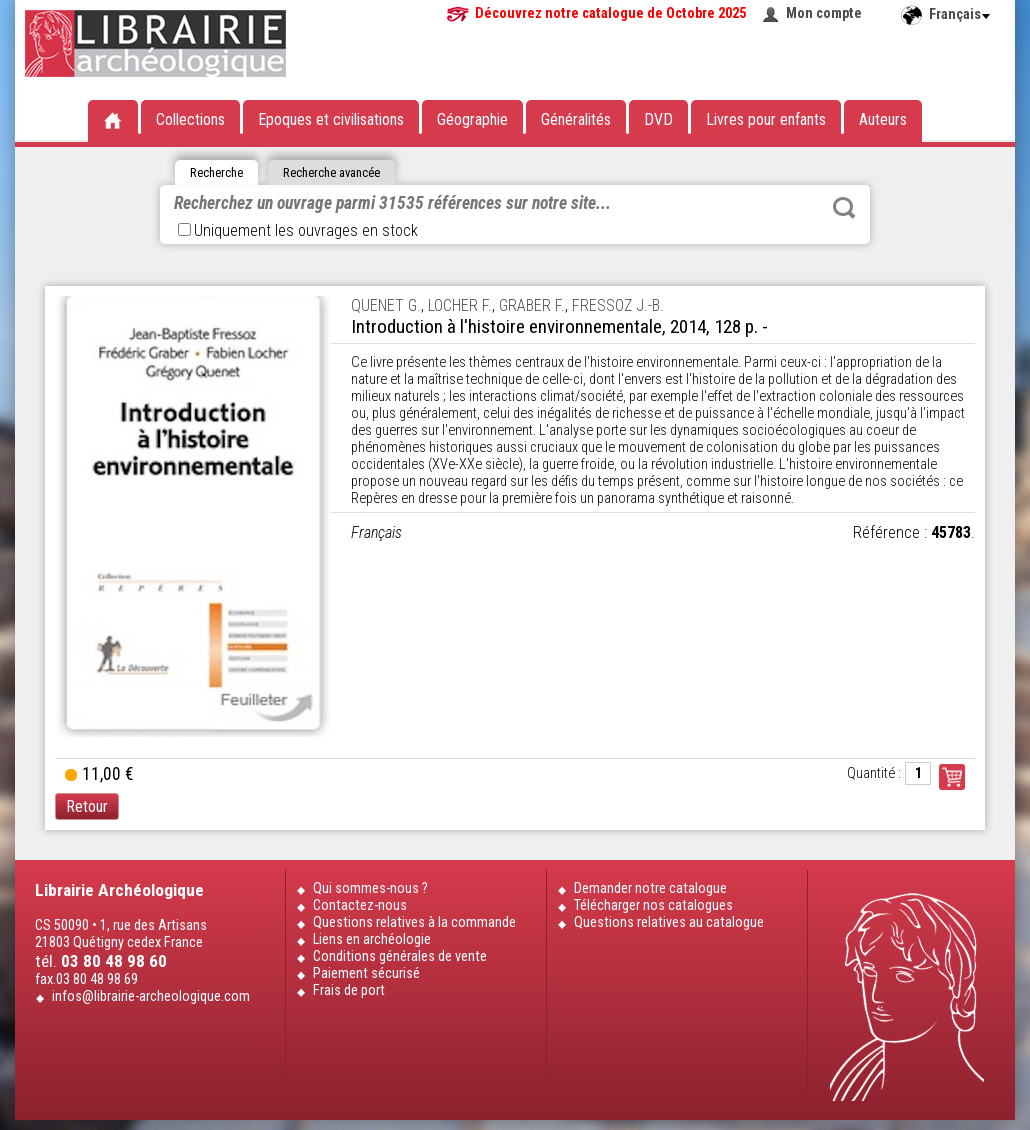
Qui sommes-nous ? (370, 888)
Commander (952, 777)
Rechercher (844, 208)
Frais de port (349, 990)
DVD (658, 119)
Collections (190, 119)
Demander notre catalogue (650, 888)
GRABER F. (532, 305)
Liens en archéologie (372, 939)
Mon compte (824, 13)
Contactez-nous (360, 905)
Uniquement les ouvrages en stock (298, 230)
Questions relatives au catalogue (669, 922)
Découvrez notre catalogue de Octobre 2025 (610, 13)
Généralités (576, 119)
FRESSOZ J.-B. (618, 305)
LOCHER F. (460, 305)
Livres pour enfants (766, 119)
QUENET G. (386, 305)
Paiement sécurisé (366, 973)
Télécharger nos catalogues (653, 905)
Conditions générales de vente (400, 956)
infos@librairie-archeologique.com (151, 996)
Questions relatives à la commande (414, 922)
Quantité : (874, 773)
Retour (87, 806)
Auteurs (883, 119)
